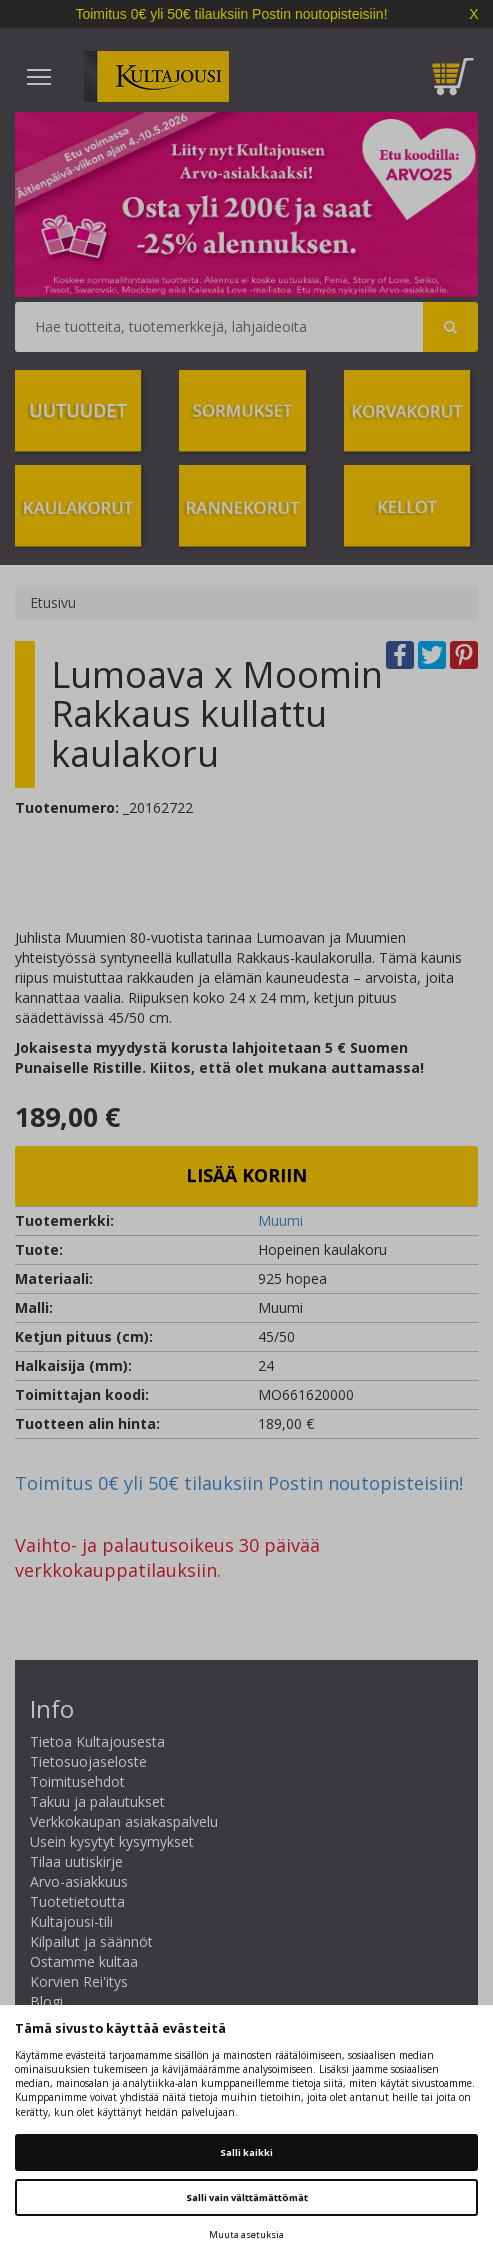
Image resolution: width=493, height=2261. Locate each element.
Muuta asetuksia (246, 2234)
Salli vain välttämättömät (247, 2197)
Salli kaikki (246, 2152)
